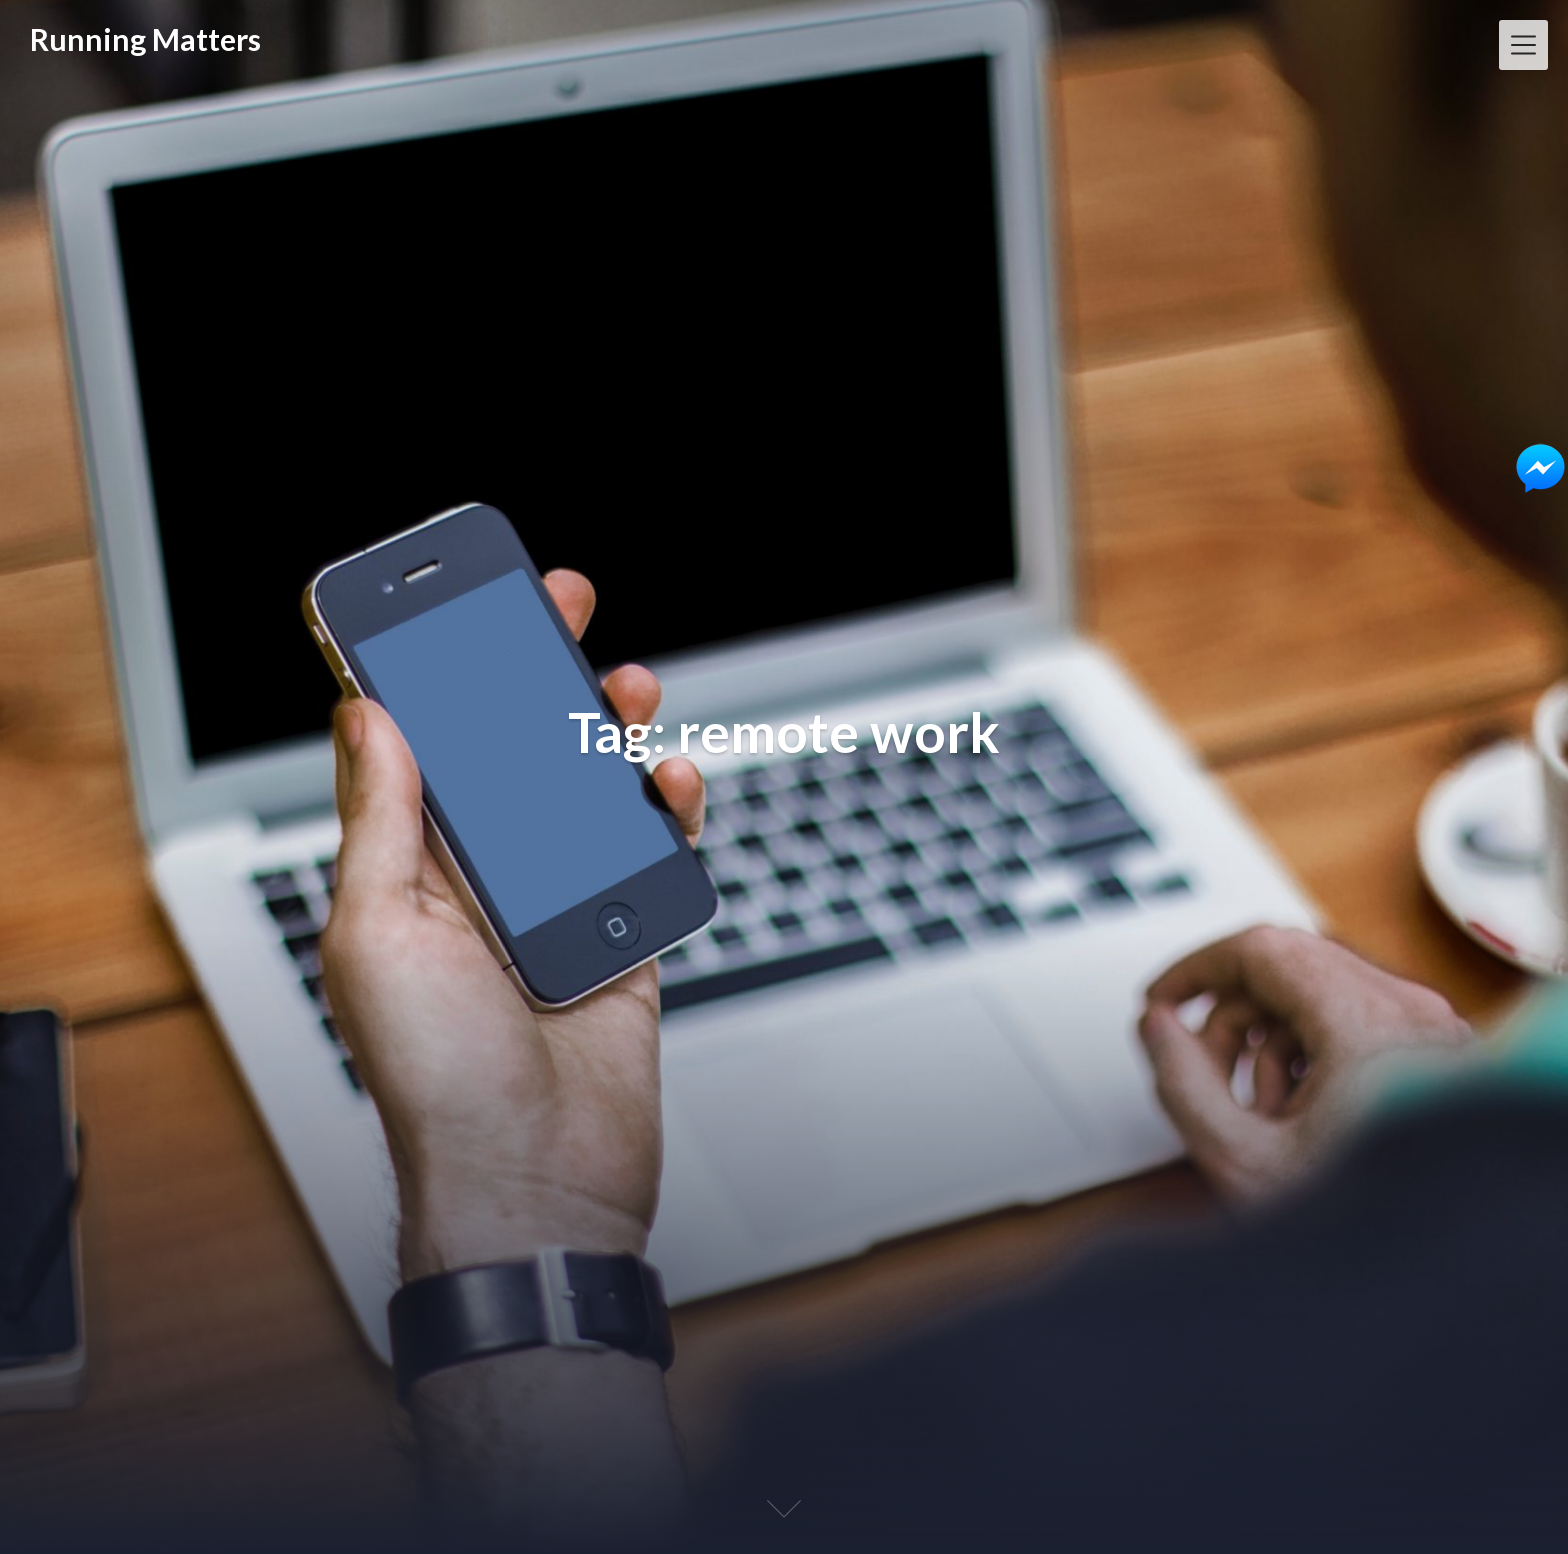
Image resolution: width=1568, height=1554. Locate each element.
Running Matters (145, 39)
